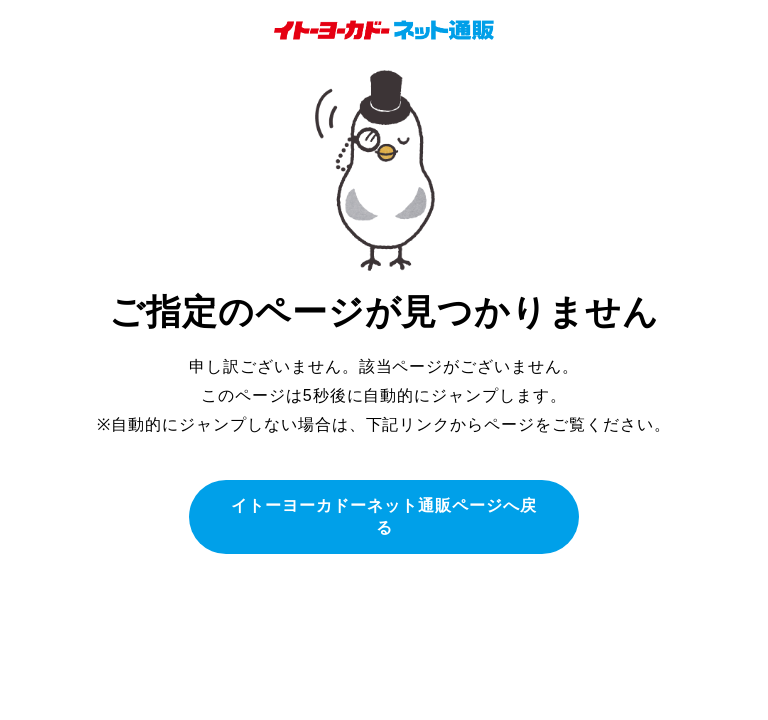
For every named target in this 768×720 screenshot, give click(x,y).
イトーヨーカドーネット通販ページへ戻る (383, 516)
